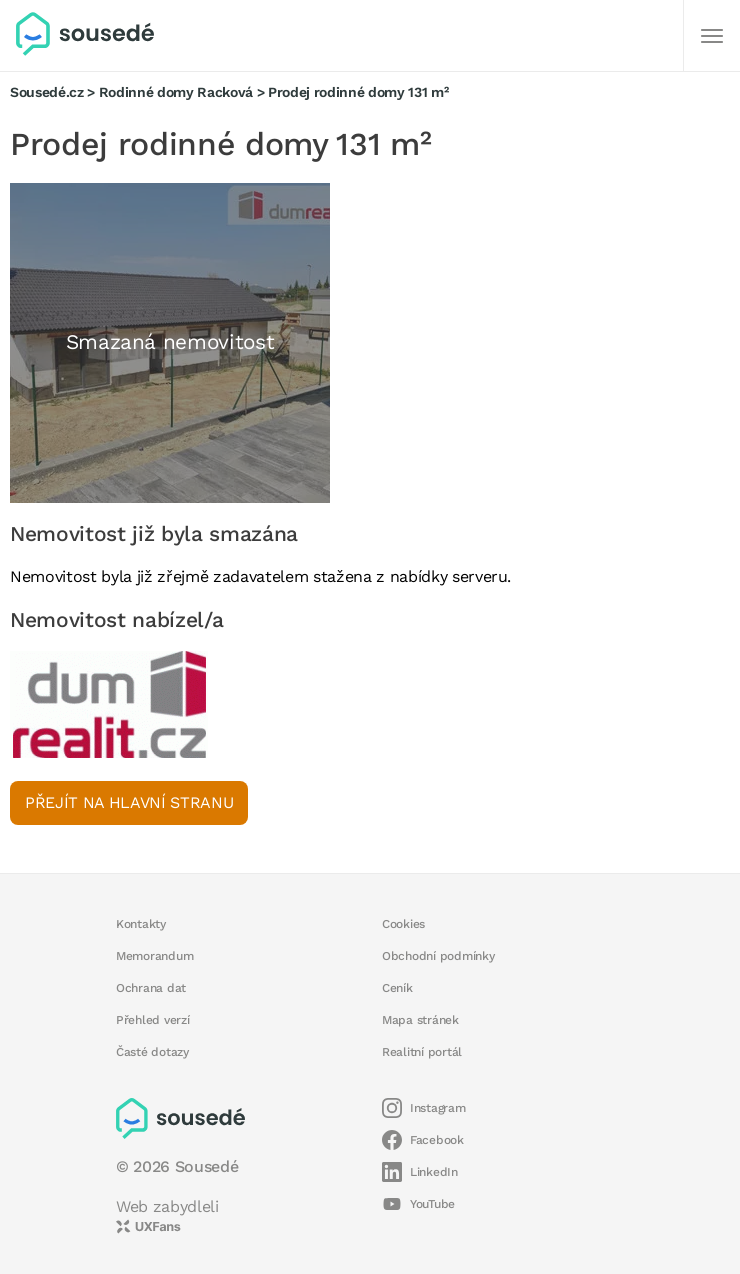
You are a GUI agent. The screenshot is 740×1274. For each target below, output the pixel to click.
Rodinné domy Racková (176, 92)
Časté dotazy (152, 1052)
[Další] (712, 36)
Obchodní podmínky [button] (438, 956)
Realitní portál (422, 1052)
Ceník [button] (397, 988)
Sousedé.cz (47, 92)
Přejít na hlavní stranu (129, 802)
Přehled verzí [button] (153, 1020)
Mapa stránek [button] (420, 1020)
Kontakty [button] (141, 924)
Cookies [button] (403, 924)
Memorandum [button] (154, 956)
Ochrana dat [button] (151, 988)
